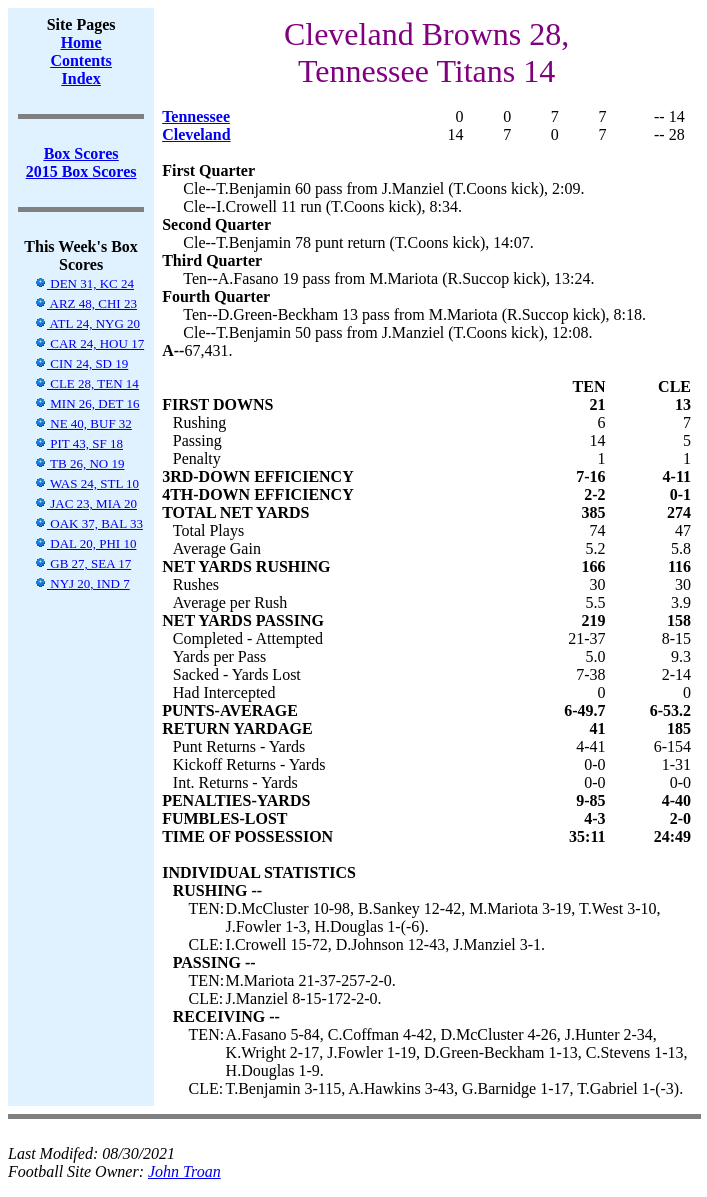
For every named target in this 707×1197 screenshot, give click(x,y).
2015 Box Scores (81, 171)
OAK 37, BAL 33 (88, 523)
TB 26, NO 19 (79, 463)
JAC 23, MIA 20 (85, 503)
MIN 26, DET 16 (87, 403)
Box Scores (81, 153)
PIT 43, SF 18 (78, 443)
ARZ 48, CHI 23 (85, 303)
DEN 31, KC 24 (84, 283)
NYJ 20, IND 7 (82, 583)
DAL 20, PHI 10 (85, 543)
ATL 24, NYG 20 (87, 323)
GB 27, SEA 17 (82, 563)
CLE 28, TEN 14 (86, 383)
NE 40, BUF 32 (83, 423)
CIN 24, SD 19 (81, 363)
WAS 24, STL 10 (86, 483)
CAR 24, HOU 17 (89, 343)
